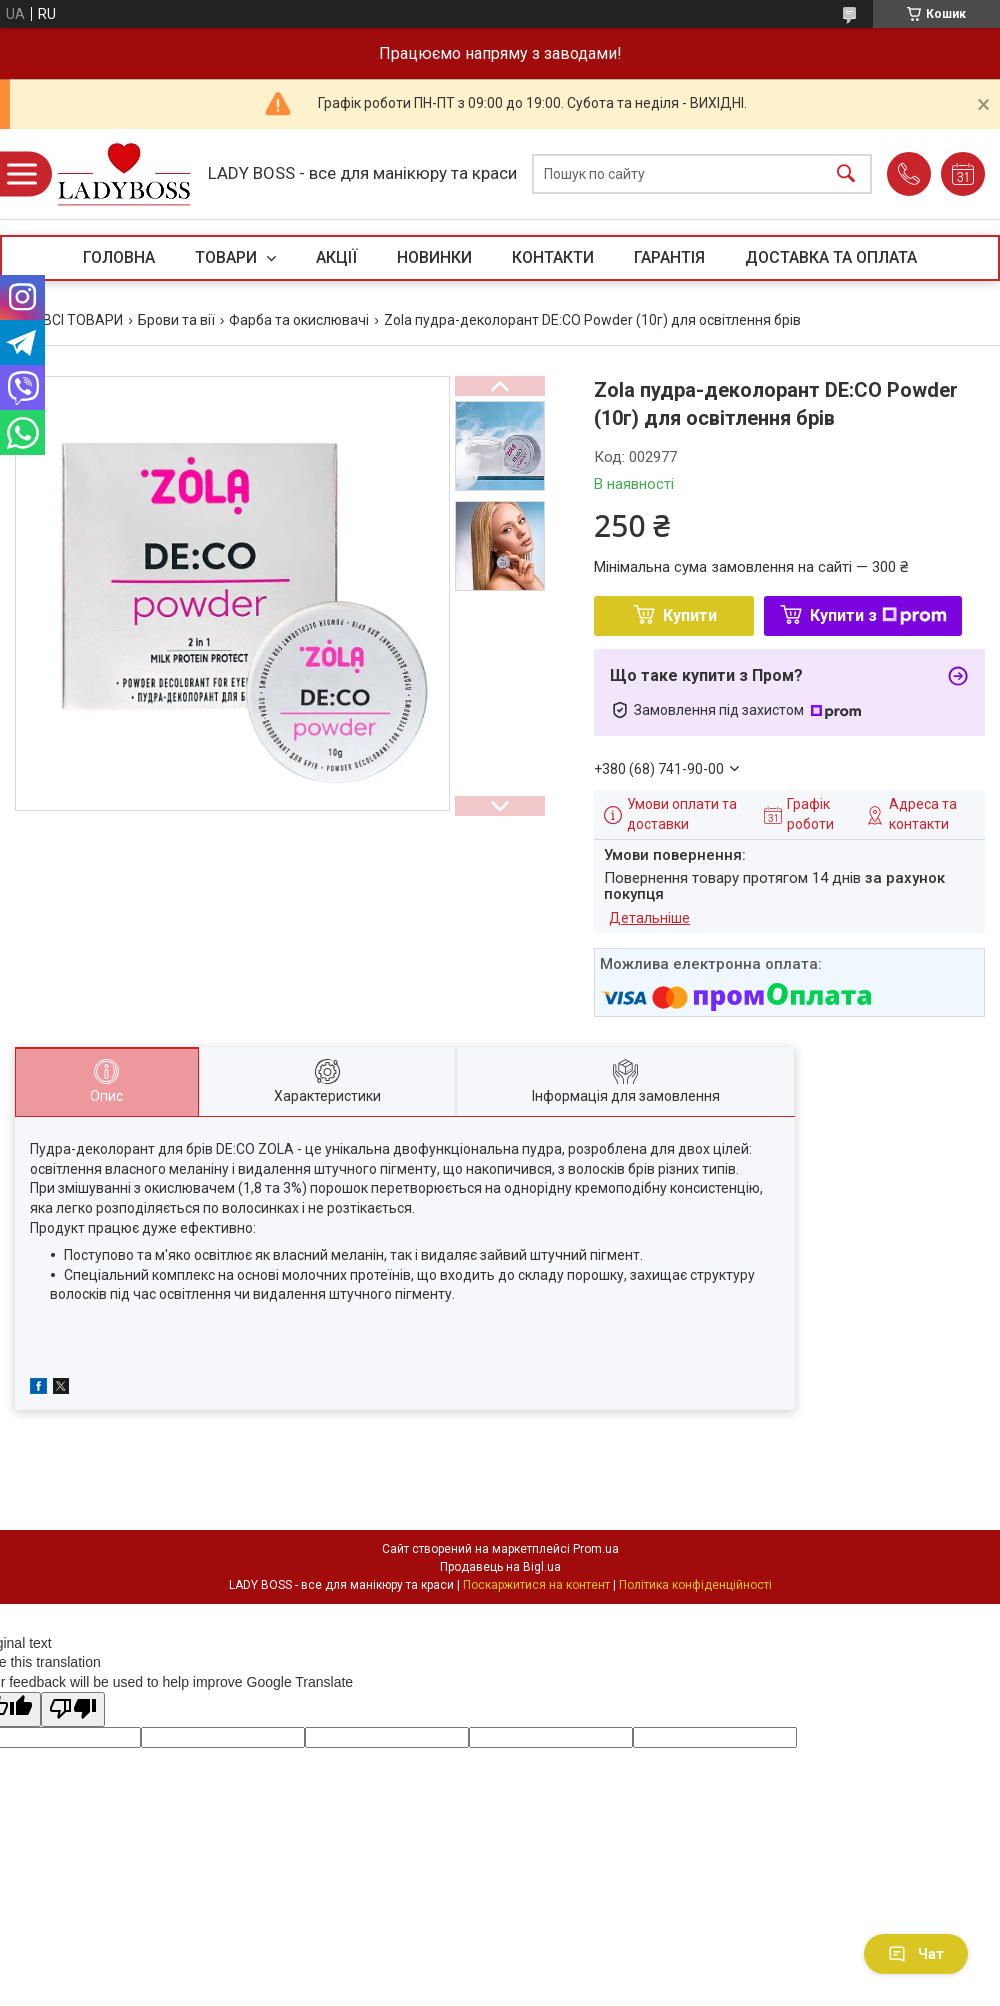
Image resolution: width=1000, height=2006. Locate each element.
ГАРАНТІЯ (669, 257)
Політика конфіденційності (695, 1585)
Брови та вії (176, 320)
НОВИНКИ (434, 257)
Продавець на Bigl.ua (500, 1567)
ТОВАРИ (228, 257)
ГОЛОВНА (119, 257)
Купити (690, 615)
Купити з (878, 615)
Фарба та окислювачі (299, 320)
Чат (916, 1954)
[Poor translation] (73, 1709)
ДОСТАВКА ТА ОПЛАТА (831, 257)
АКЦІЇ (336, 257)
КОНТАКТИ (553, 257)
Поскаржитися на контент (536, 1585)
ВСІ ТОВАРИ (83, 320)
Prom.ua (596, 1549)
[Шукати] (846, 174)
